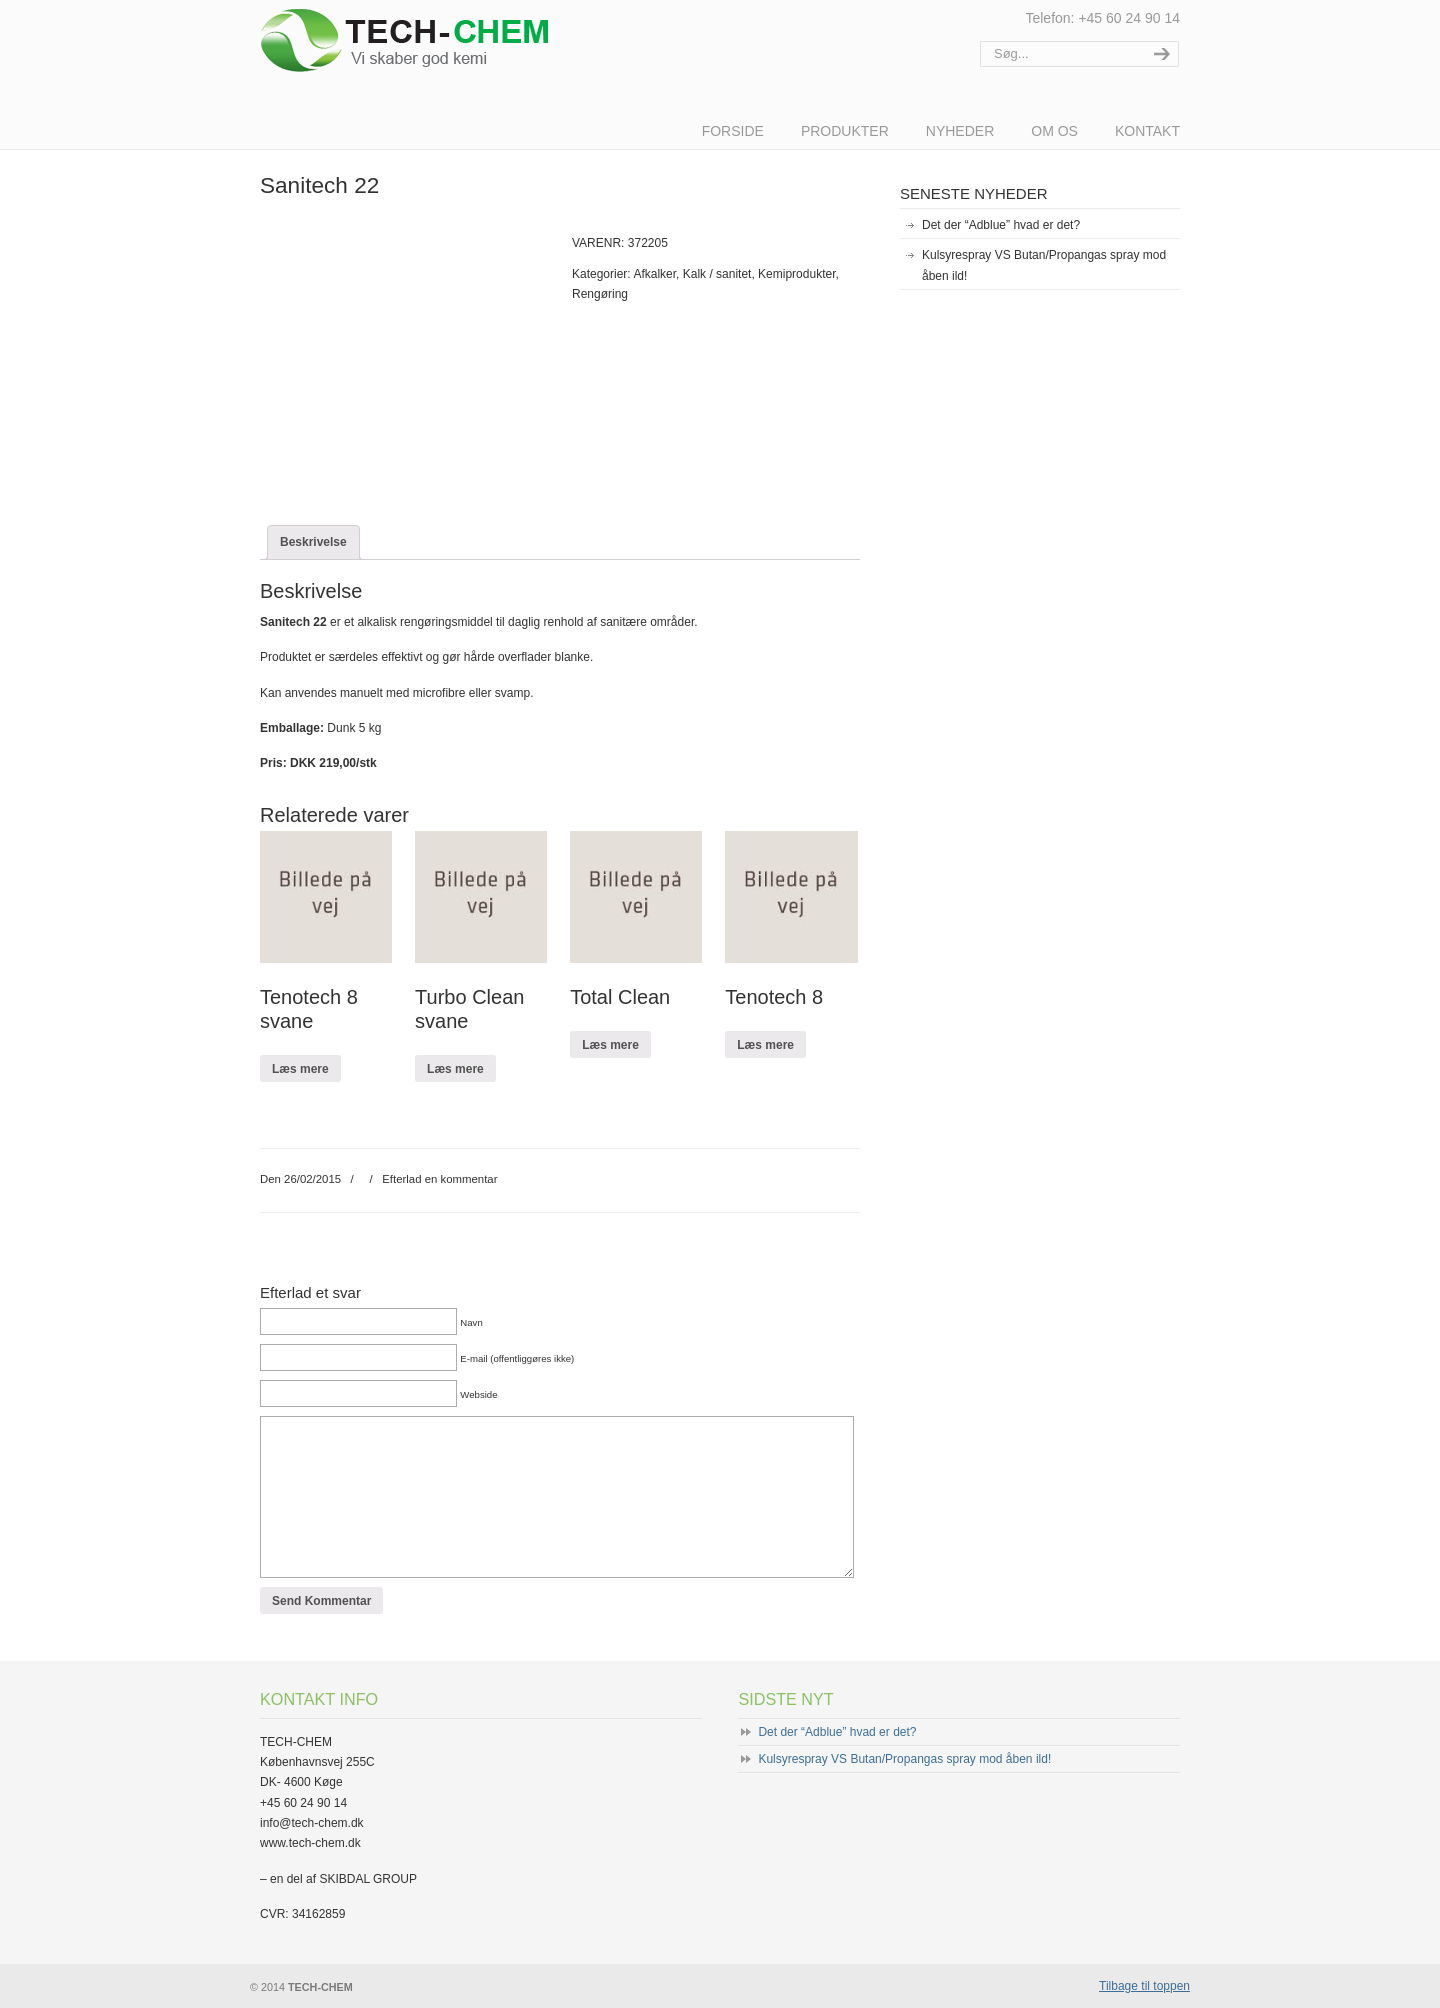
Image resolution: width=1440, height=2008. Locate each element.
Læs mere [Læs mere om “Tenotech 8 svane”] (300, 1069)
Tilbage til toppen (1144, 1986)
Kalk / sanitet (717, 274)
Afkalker (654, 274)
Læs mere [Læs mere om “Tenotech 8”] (765, 1045)
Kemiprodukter (796, 274)
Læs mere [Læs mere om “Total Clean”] (610, 1045)
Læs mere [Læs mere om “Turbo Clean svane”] (455, 1069)
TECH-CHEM (432, 40)
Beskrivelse (313, 542)
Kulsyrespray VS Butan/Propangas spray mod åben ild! (1044, 265)
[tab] (313, 542)
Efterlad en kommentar (439, 1179)
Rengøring (600, 294)
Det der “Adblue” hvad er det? (1001, 225)
